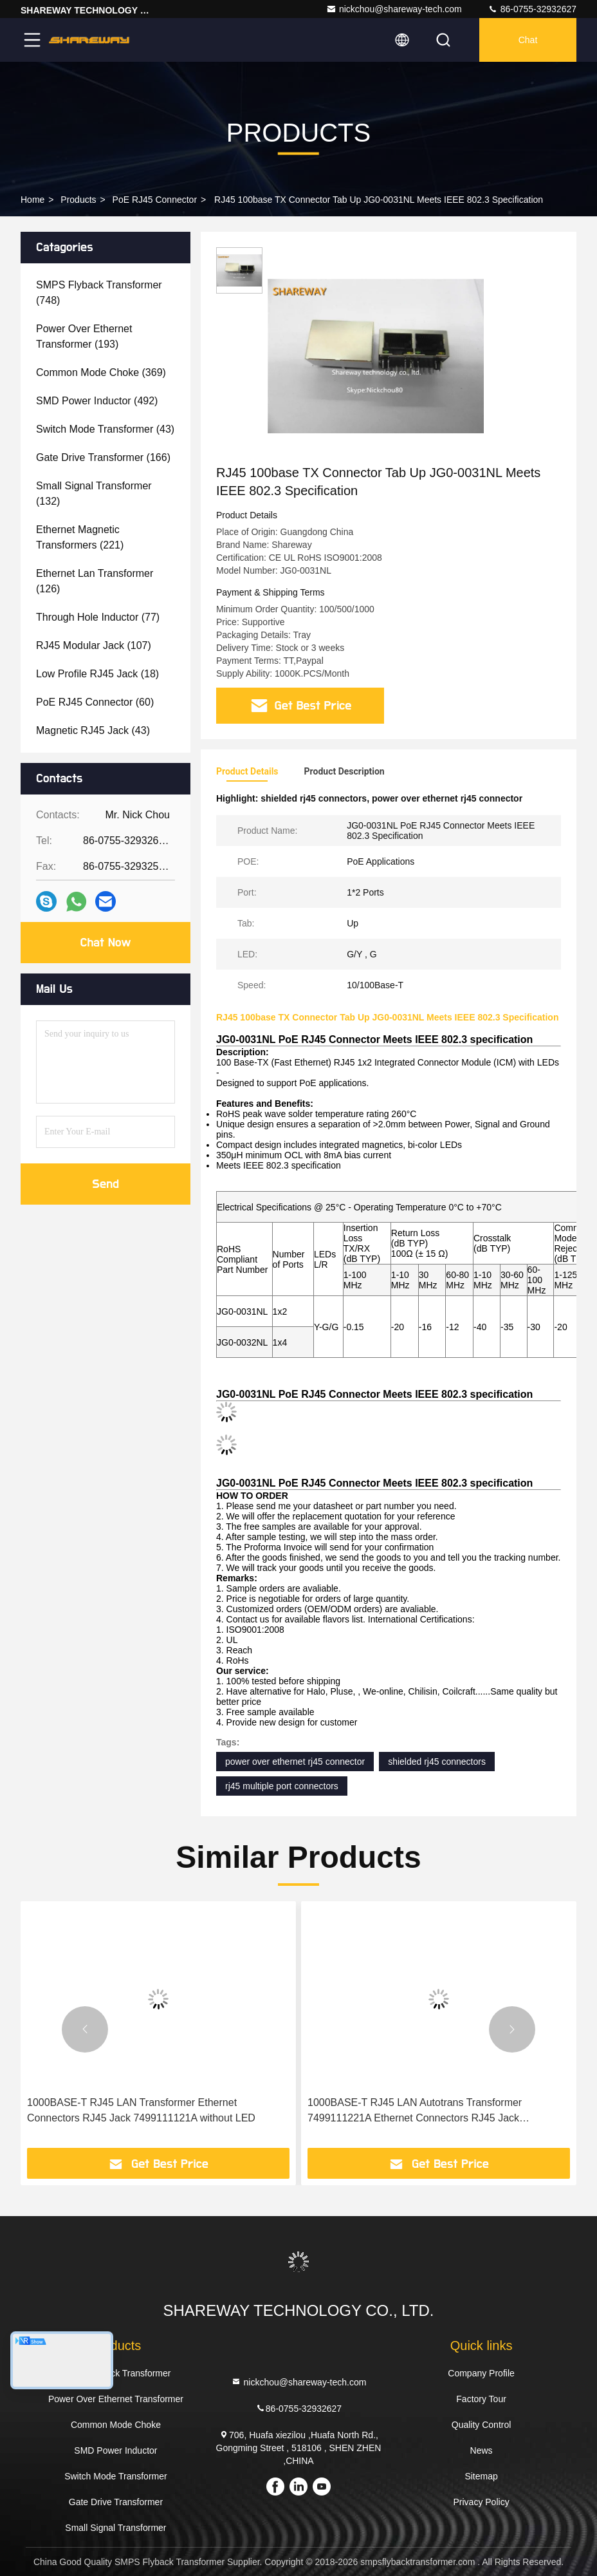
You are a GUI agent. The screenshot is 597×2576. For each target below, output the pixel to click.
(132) (94, 493)
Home (32, 199)
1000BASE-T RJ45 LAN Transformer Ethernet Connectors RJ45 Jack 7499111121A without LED (141, 2110)
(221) (80, 537)
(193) (84, 336)
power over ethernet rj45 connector (295, 1761)
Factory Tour (481, 2399)
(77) (98, 617)
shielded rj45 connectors (437, 1761)
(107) (93, 645)
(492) (97, 400)
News (481, 2450)
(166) (103, 457)
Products (78, 199)
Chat (528, 40)
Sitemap (480, 2476)
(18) (97, 673)
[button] (85, 2029)
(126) (94, 581)
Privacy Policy (482, 2502)
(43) (105, 429)
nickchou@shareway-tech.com (394, 9)
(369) (101, 372)
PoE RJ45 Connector (155, 199)
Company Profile (481, 2373)
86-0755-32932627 (532, 9)
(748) (99, 292)
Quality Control (481, 2425)
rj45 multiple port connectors (281, 1786)
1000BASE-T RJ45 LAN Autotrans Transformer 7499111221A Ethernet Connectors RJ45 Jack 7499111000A (415, 2111)
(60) (95, 702)
